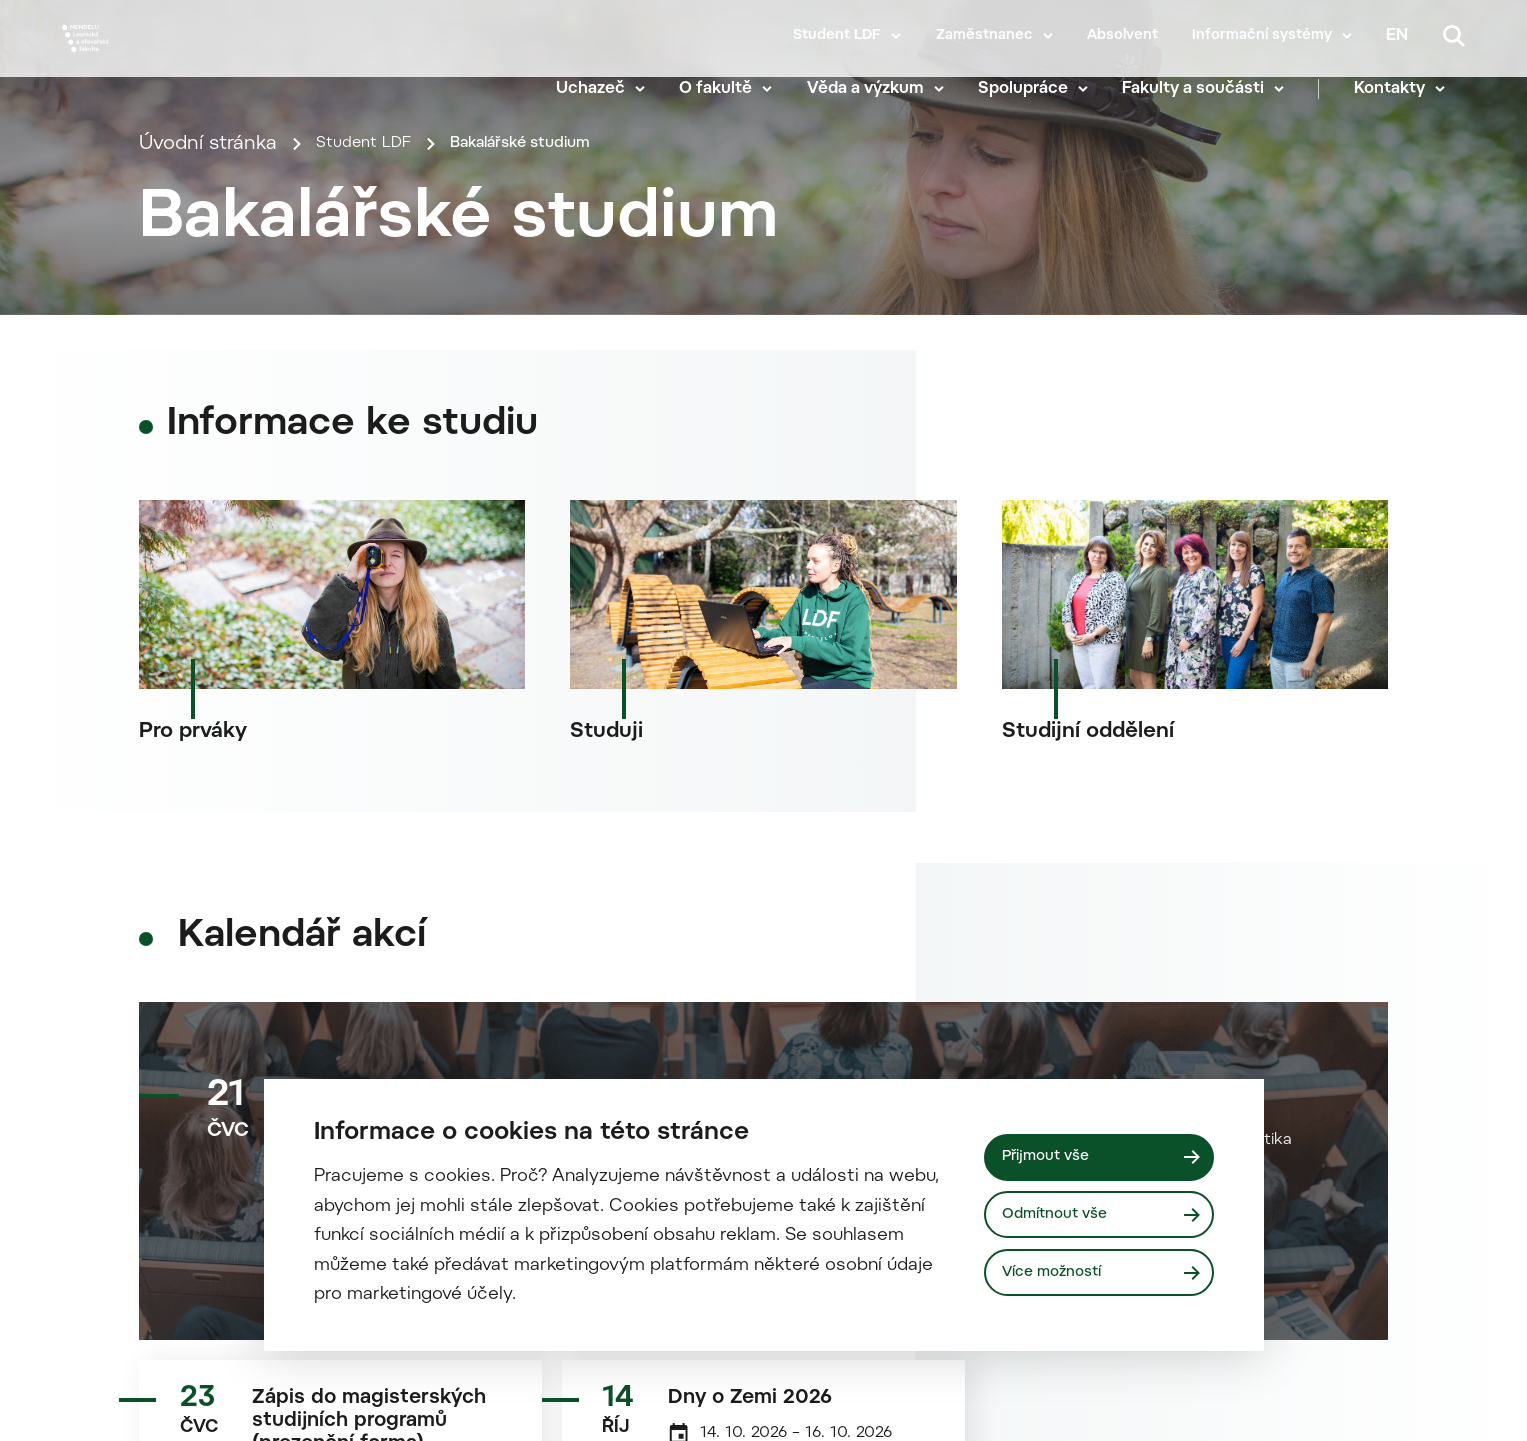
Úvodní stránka (208, 443)
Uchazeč (610, 90)
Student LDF (837, 36)
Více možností (1062, 1276)
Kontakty (1409, 90)
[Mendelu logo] (180, 62)
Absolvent (1122, 36)
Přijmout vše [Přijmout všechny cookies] (1054, 1153)
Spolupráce (1043, 90)
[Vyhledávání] (1454, 36)
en (1397, 36)
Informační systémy (1262, 36)
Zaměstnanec (984, 36)
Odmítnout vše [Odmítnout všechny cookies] (1064, 1214)
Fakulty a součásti (1213, 90)
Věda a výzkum (885, 90)
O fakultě (735, 90)
